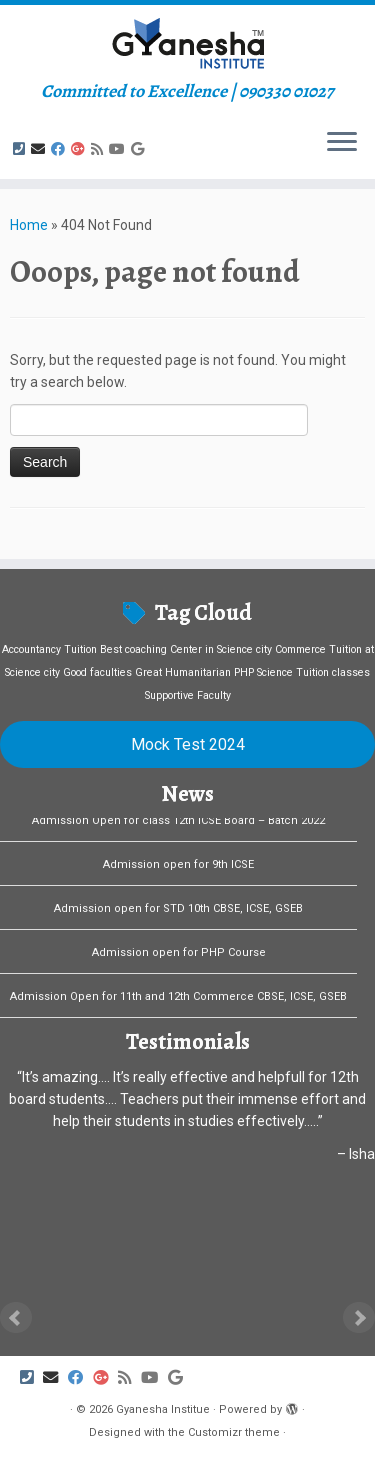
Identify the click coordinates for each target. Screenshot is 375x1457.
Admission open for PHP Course (179, 956)
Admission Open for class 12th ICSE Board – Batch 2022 (178, 824)
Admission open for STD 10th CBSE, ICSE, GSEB (178, 912)
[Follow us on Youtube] (120, 149)
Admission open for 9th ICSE (178, 868)
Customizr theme (234, 1432)
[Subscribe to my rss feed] (100, 149)
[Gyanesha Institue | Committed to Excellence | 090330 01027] (187, 43)
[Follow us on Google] (140, 149)
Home (29, 225)
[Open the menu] (342, 143)
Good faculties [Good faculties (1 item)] (97, 672)
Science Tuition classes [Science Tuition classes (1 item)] (313, 672)
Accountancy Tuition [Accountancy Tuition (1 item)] (49, 649)
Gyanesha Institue (163, 1409)
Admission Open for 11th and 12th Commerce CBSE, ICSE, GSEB (178, 1000)
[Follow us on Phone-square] (22, 149)
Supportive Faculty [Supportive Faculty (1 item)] (188, 695)
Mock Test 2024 (188, 744)
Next (359, 1318)
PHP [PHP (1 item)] (244, 672)
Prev (16, 1318)
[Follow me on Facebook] (61, 149)
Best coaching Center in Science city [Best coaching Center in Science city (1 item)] (186, 649)
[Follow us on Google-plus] (81, 149)
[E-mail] (41, 149)
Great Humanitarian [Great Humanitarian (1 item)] (183, 672)
